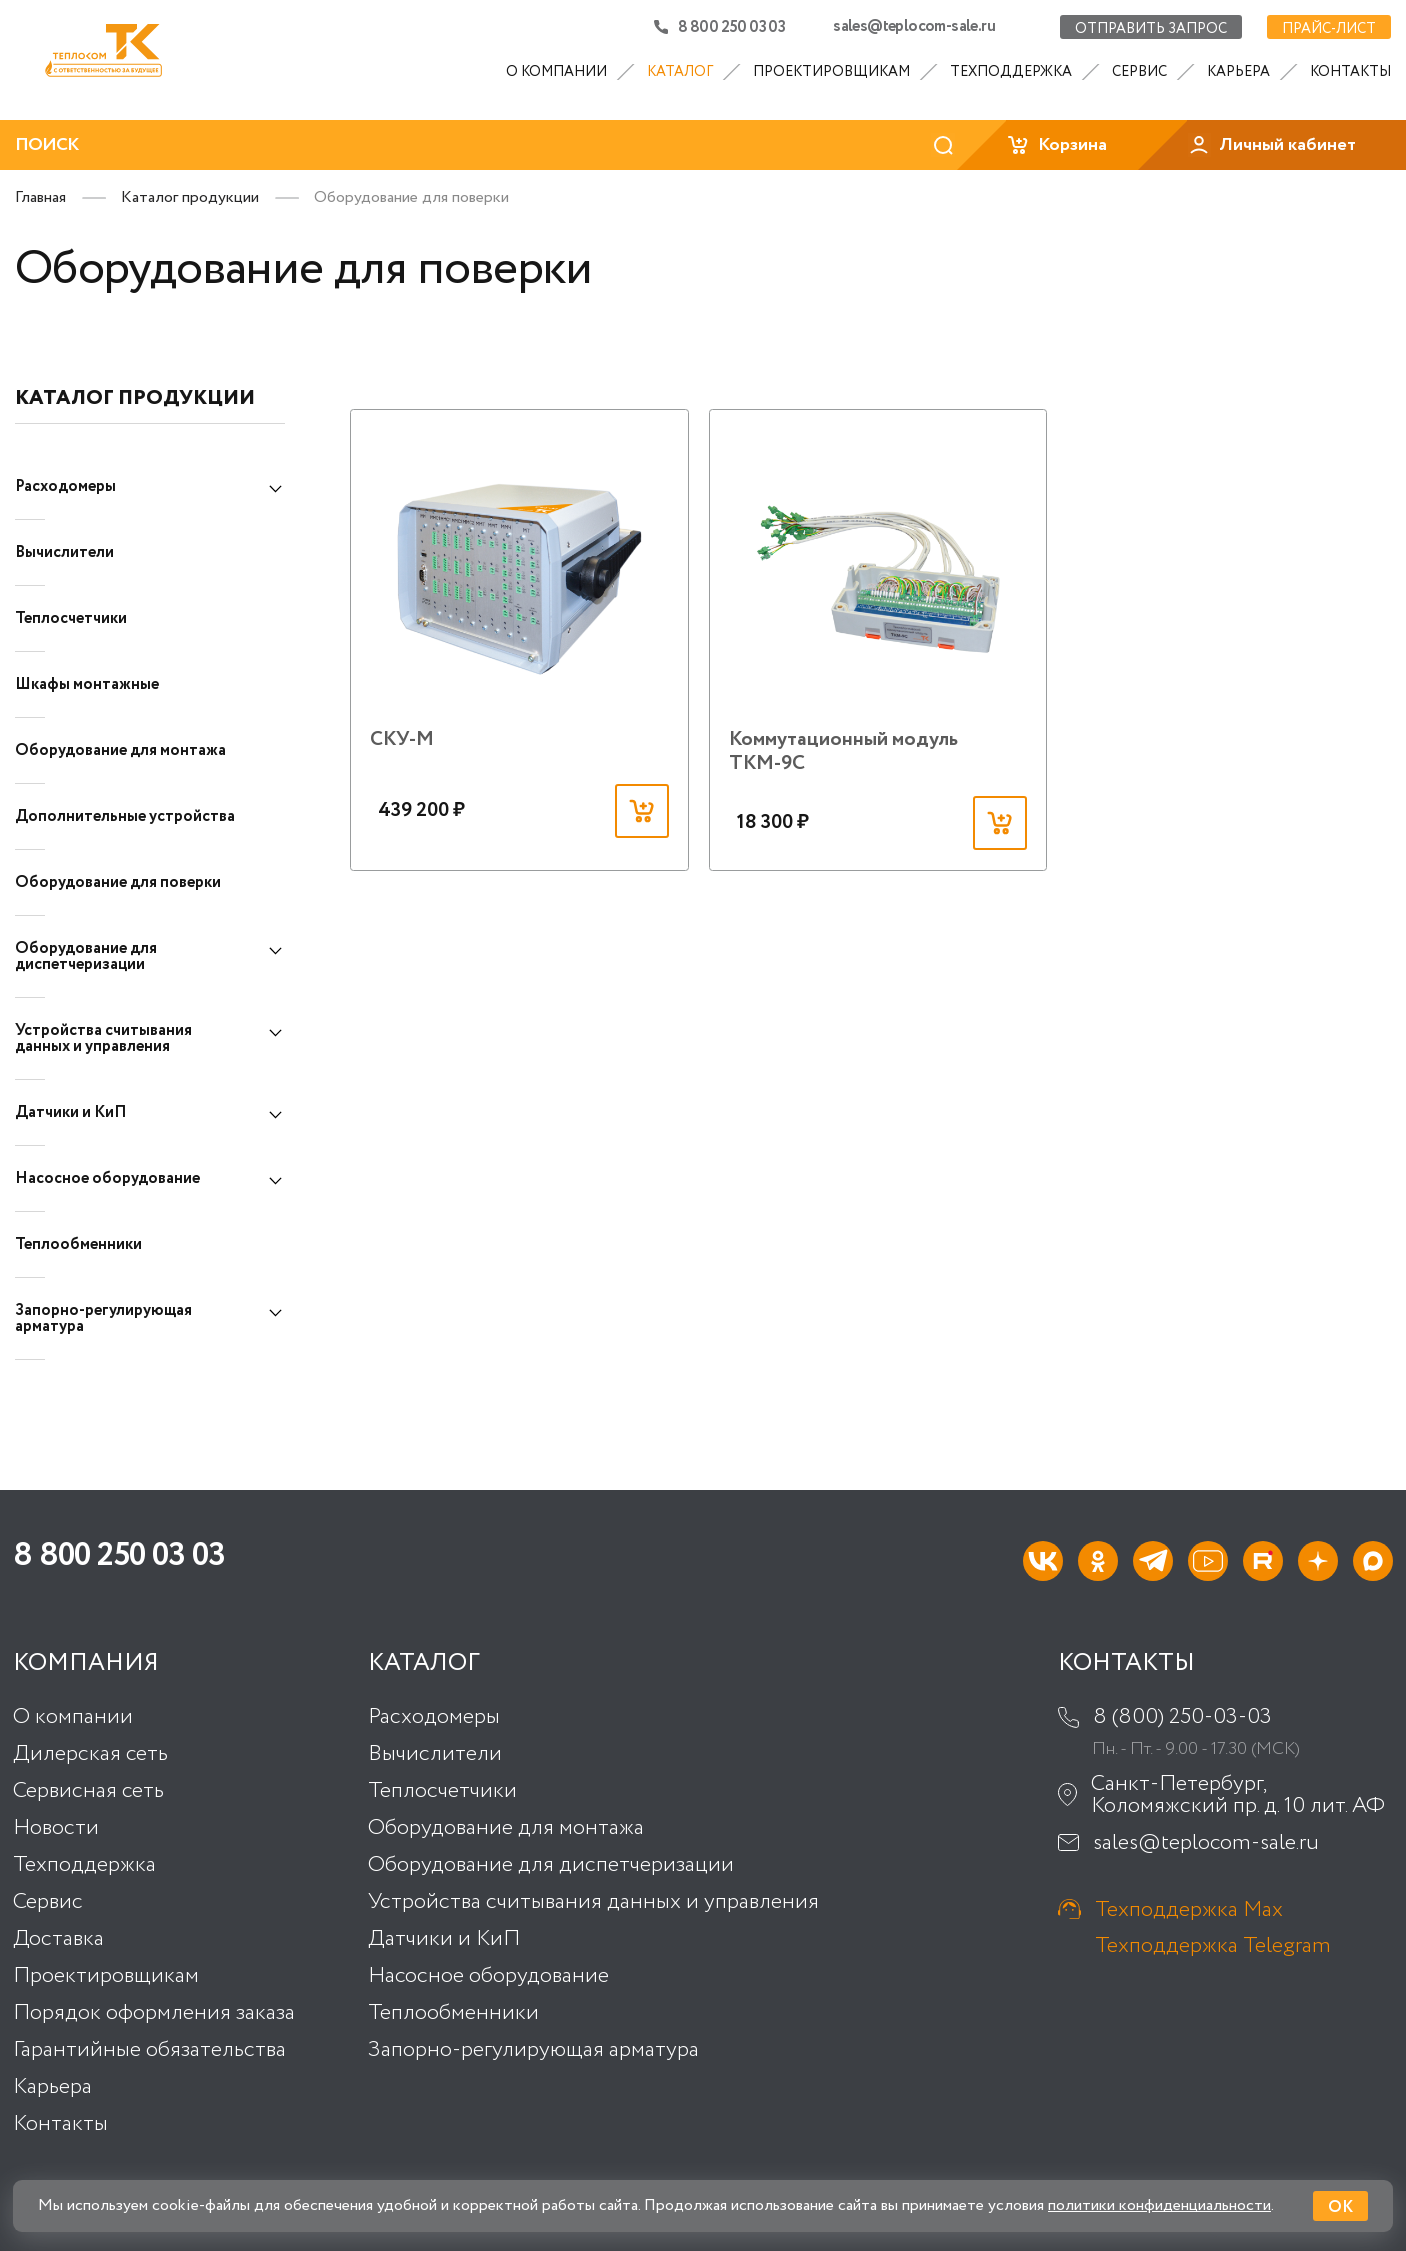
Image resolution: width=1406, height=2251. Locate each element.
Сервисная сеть (88, 1791)
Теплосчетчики (71, 618)
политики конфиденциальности (1159, 2205)
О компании (556, 72)
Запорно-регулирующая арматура (103, 1318)
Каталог (680, 72)
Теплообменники (78, 1244)
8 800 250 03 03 (719, 27)
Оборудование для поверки (118, 882)
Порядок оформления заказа (154, 2013)
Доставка (58, 1939)
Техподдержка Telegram (1213, 1945)
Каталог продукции (190, 197)
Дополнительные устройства (125, 816)
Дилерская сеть (90, 1754)
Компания (86, 1664)
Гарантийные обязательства (149, 2050)
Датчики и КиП (71, 1112)
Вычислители (64, 552)
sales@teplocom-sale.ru (914, 27)
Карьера (1238, 72)
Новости (56, 1828)
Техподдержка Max (1189, 1909)
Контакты (1350, 72)
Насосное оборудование (107, 1178)
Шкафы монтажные (87, 684)
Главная (40, 197)
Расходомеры (65, 486)
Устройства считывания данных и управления (103, 1038)
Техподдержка (1011, 72)
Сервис (1139, 72)
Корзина (1056, 145)
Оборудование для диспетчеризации (86, 956)
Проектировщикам (831, 72)
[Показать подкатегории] (275, 489)
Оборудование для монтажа (120, 750)
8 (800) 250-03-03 (1182, 1717)
